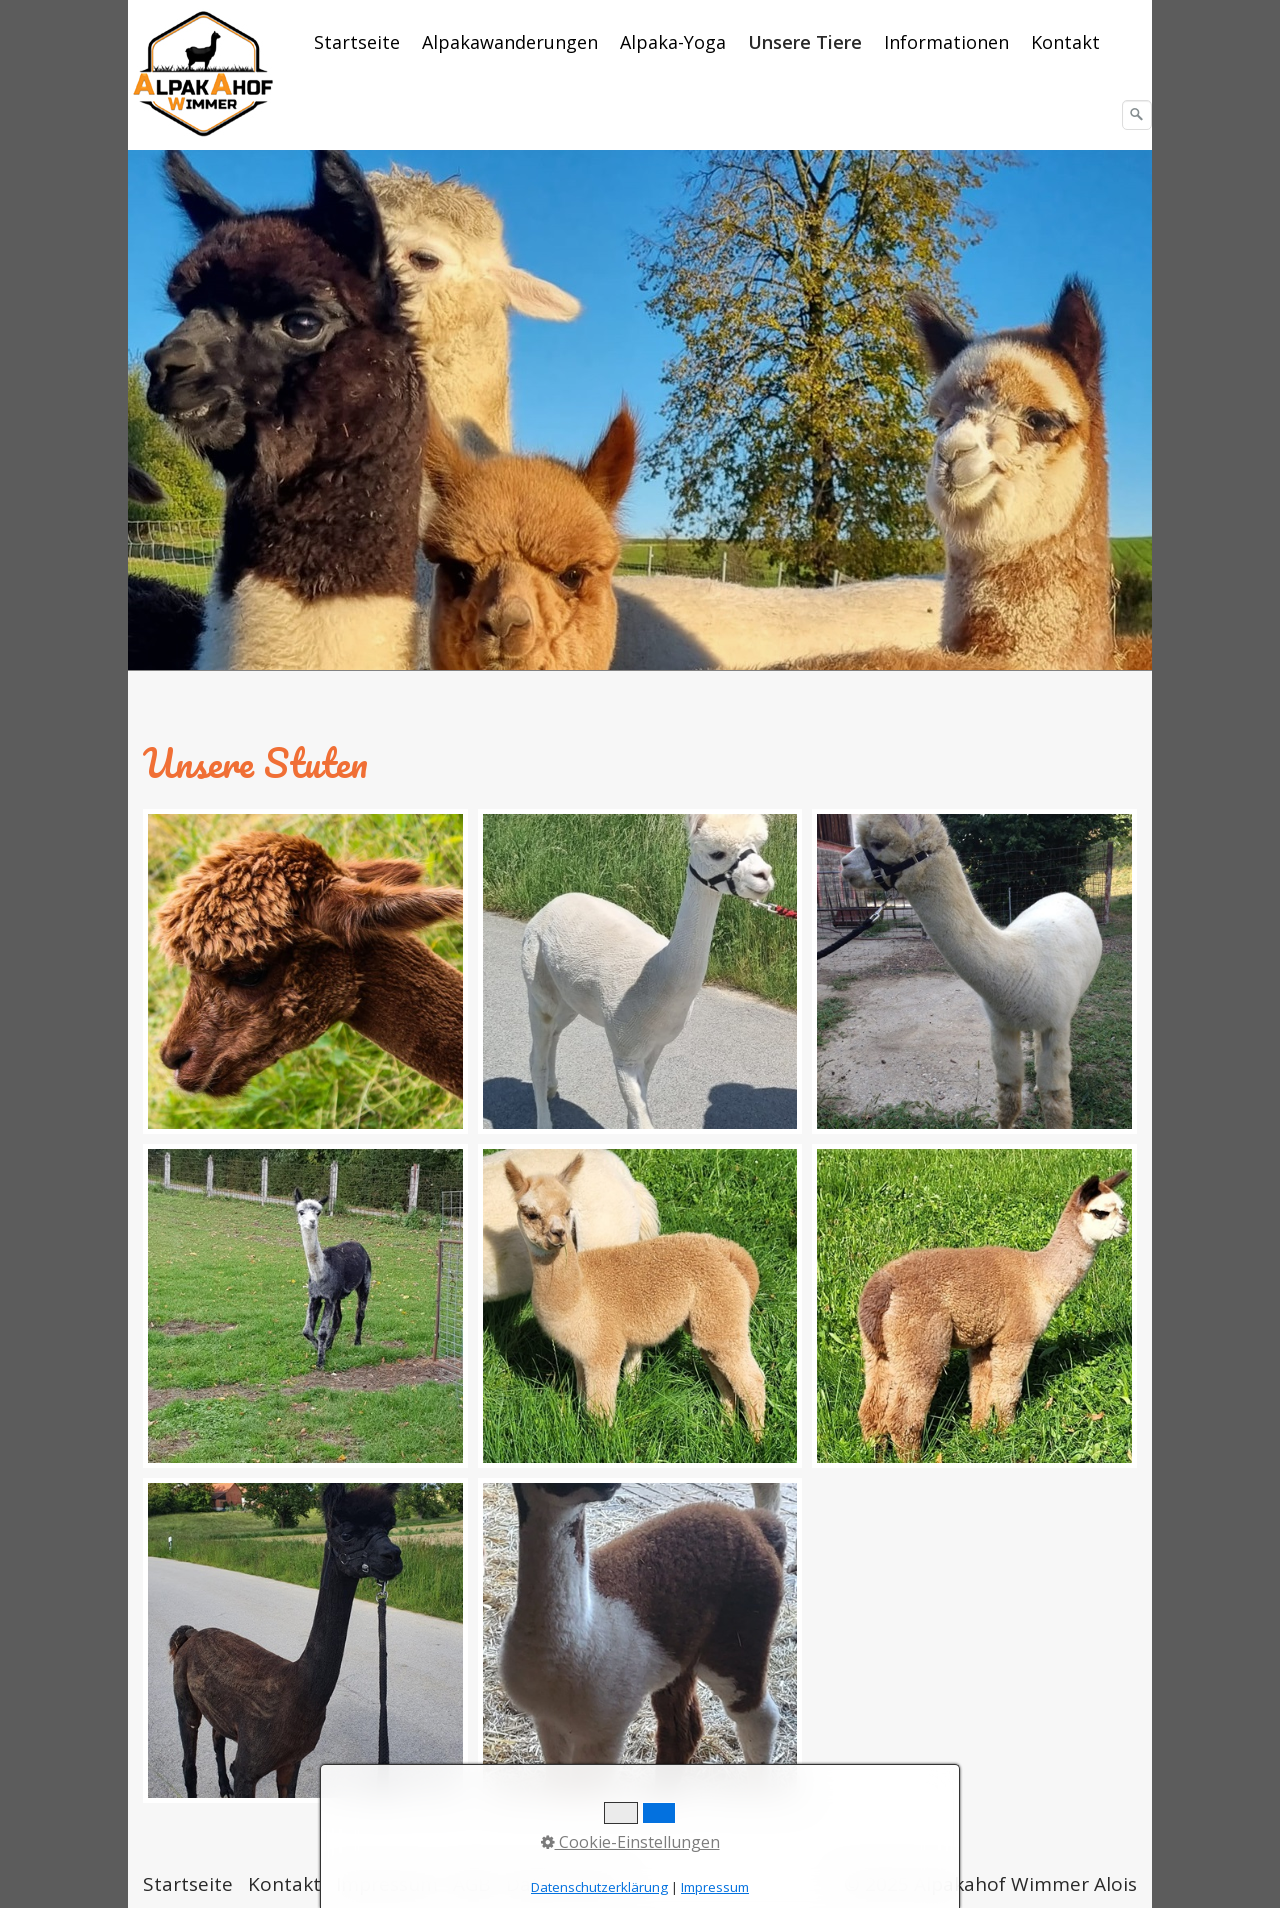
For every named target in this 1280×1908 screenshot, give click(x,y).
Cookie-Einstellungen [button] (630, 1842)
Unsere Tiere (805, 42)
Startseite (357, 42)
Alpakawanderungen (510, 42)
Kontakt (1065, 42)
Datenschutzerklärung (599, 1887)
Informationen (946, 42)
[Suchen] (1137, 115)
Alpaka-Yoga (673, 42)
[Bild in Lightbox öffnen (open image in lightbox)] (305, 971)
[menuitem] (358, 42)
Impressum (715, 1887)
